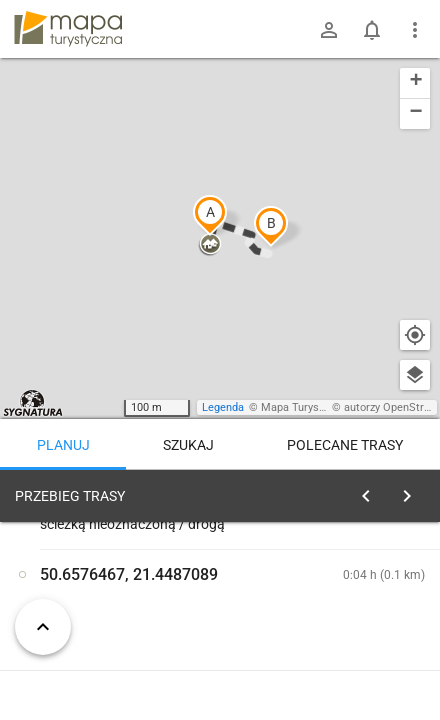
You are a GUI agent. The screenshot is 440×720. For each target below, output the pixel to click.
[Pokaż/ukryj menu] (415, 30)
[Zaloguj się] (329, 30)
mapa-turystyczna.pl (68, 29)
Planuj (63, 445)
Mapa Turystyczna (306, 407)
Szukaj (188, 445)
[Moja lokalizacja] (415, 335)
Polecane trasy (345, 445)
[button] (210, 215)
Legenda (223, 407)
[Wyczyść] (413, 491)
